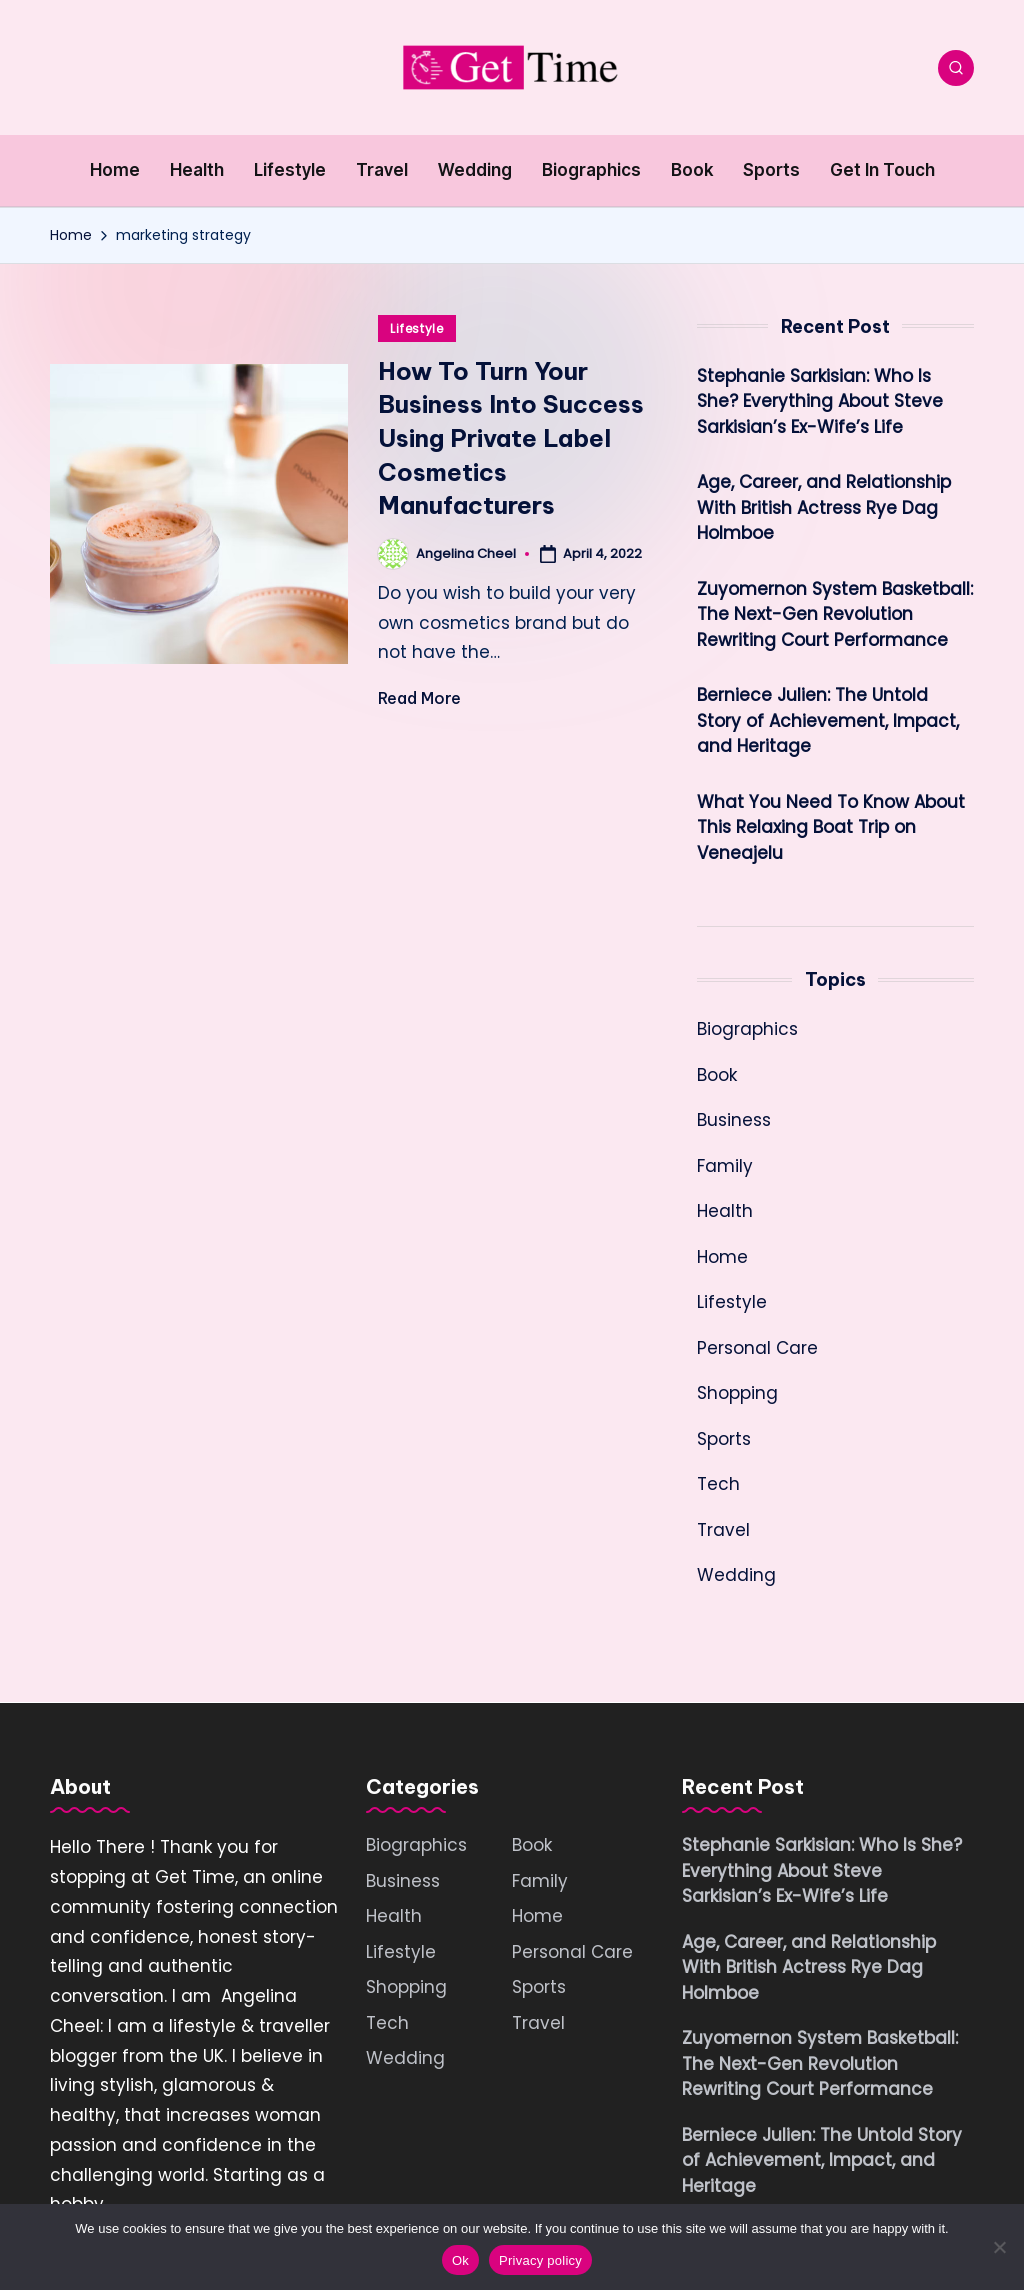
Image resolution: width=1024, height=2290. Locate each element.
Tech (718, 1484)
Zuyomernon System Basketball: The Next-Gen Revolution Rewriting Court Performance (835, 614)
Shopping (737, 1393)
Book (717, 1075)
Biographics (747, 1029)
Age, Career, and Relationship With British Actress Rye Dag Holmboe (824, 507)
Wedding (736, 1575)
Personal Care (757, 1348)
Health (725, 1211)
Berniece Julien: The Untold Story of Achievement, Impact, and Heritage (828, 720)
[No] (999, 2247)
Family (725, 1166)
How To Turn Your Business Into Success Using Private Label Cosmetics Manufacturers (511, 438)
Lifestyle (416, 328)
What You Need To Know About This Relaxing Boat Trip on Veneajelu (831, 827)
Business (734, 1120)
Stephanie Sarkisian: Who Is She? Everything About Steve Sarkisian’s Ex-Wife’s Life (820, 401)
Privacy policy (540, 2260)
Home (722, 1257)
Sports (724, 1439)
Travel (723, 1530)
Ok (460, 2260)
